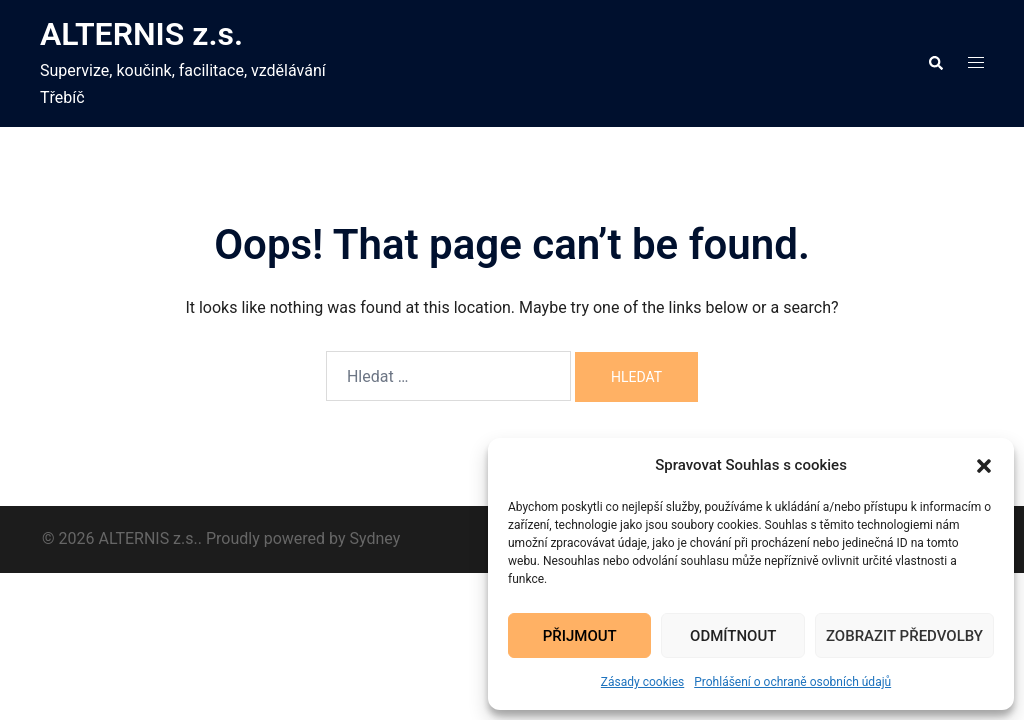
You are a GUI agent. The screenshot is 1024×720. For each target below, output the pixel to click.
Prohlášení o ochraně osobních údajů (792, 682)
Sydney (375, 538)
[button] (984, 466)
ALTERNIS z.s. (141, 34)
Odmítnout (733, 636)
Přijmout (580, 636)
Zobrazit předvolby (904, 636)
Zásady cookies (642, 682)
